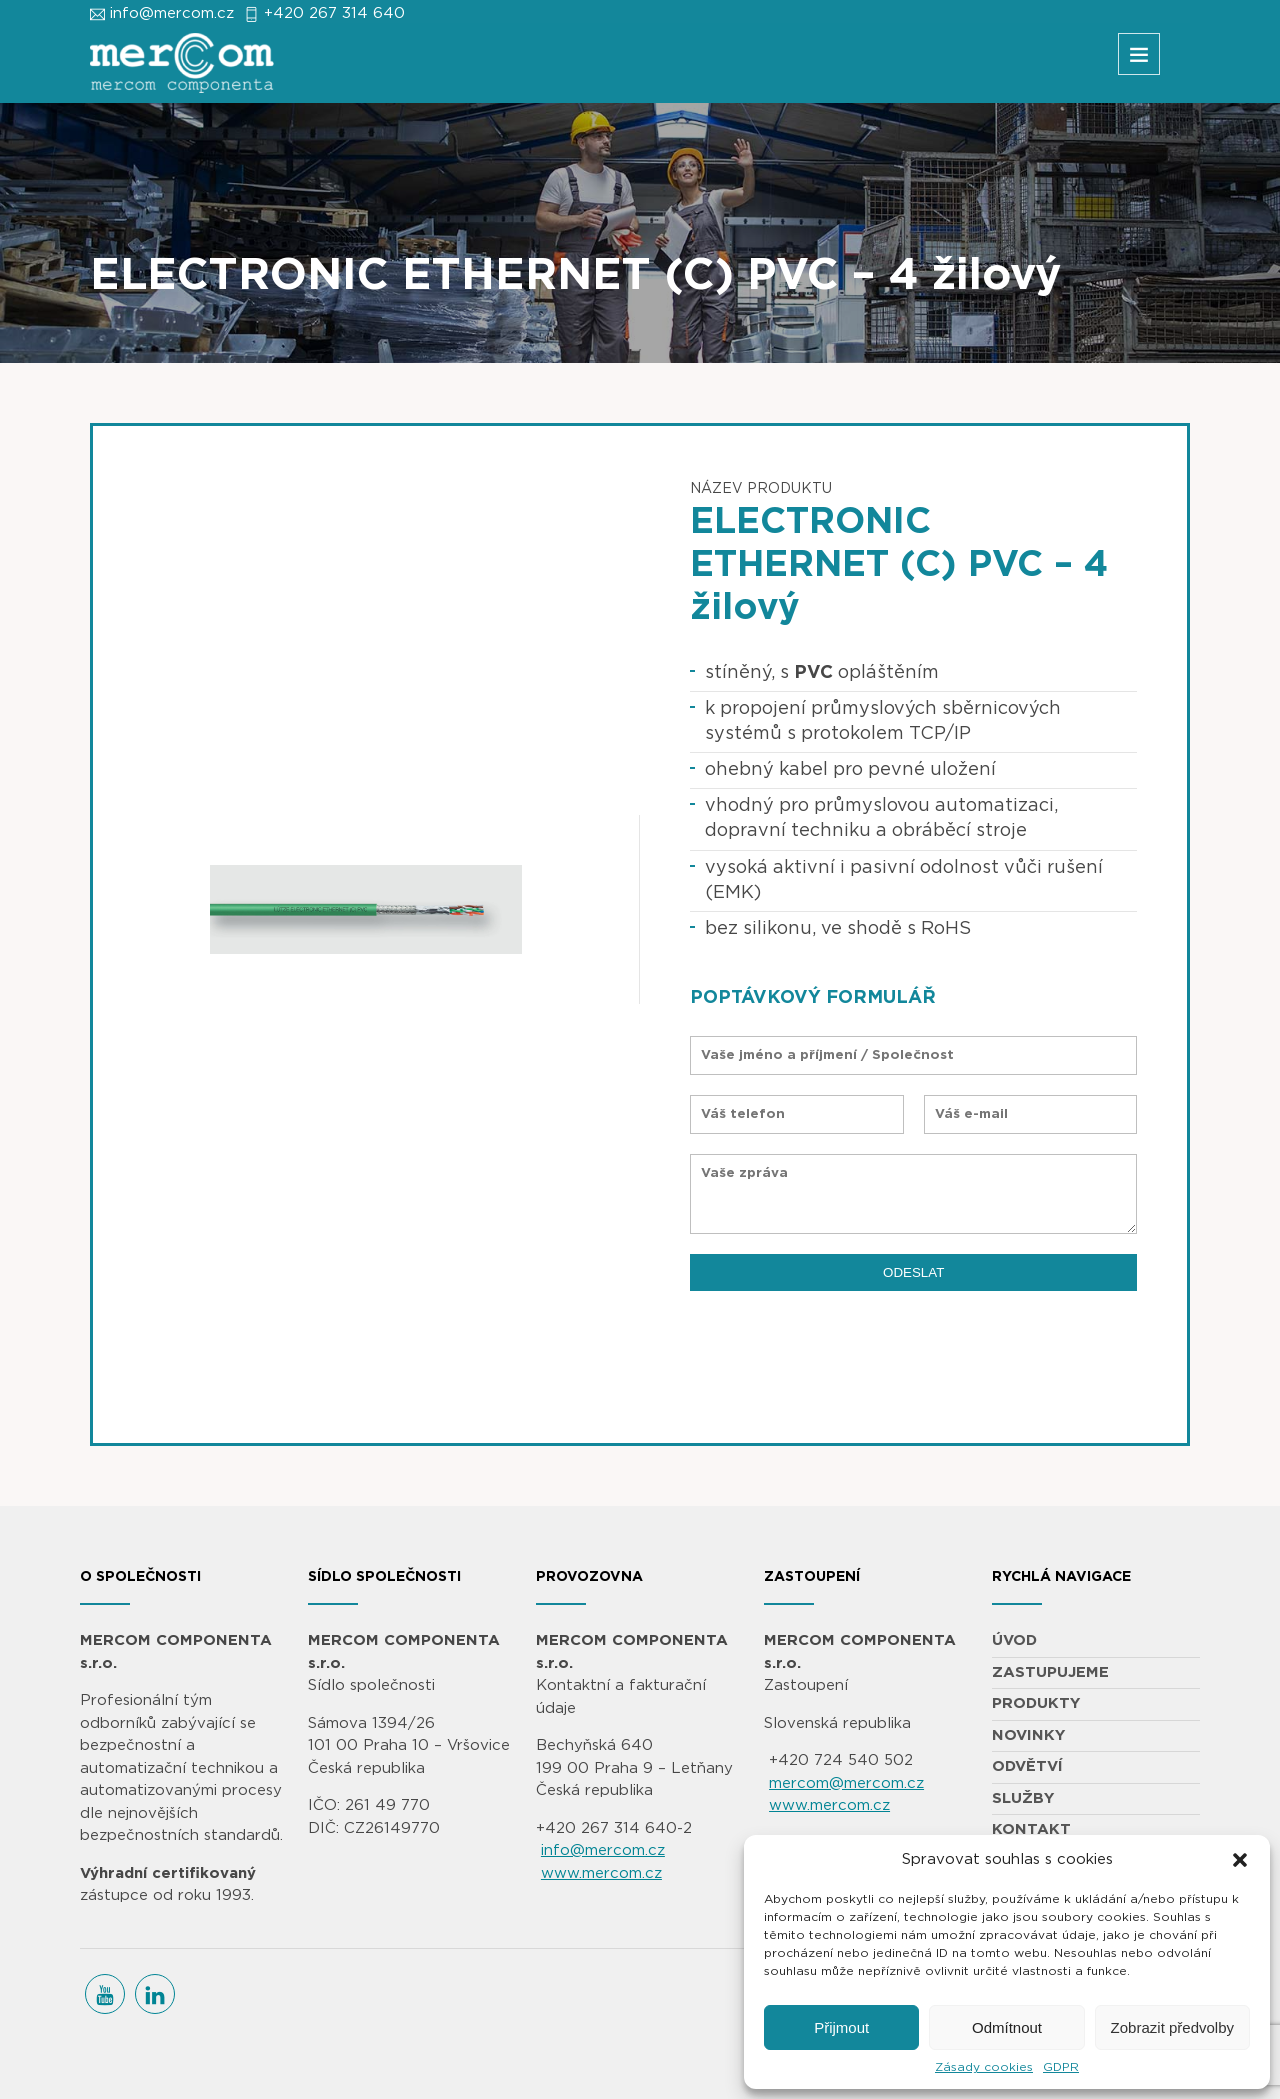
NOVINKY (1028, 1735)
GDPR (1061, 2067)
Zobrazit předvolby (1172, 2027)
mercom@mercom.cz (846, 1783)
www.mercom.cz (601, 1873)
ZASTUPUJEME (1050, 1672)
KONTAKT (1031, 1829)
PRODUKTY (1036, 1703)
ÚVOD (1014, 1640)
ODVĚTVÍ (1027, 1766)
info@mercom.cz (172, 13)
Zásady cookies (984, 2067)
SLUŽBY (1023, 1798)
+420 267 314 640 (334, 13)
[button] (1240, 1860)
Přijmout (841, 2027)
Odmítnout (1007, 2027)
